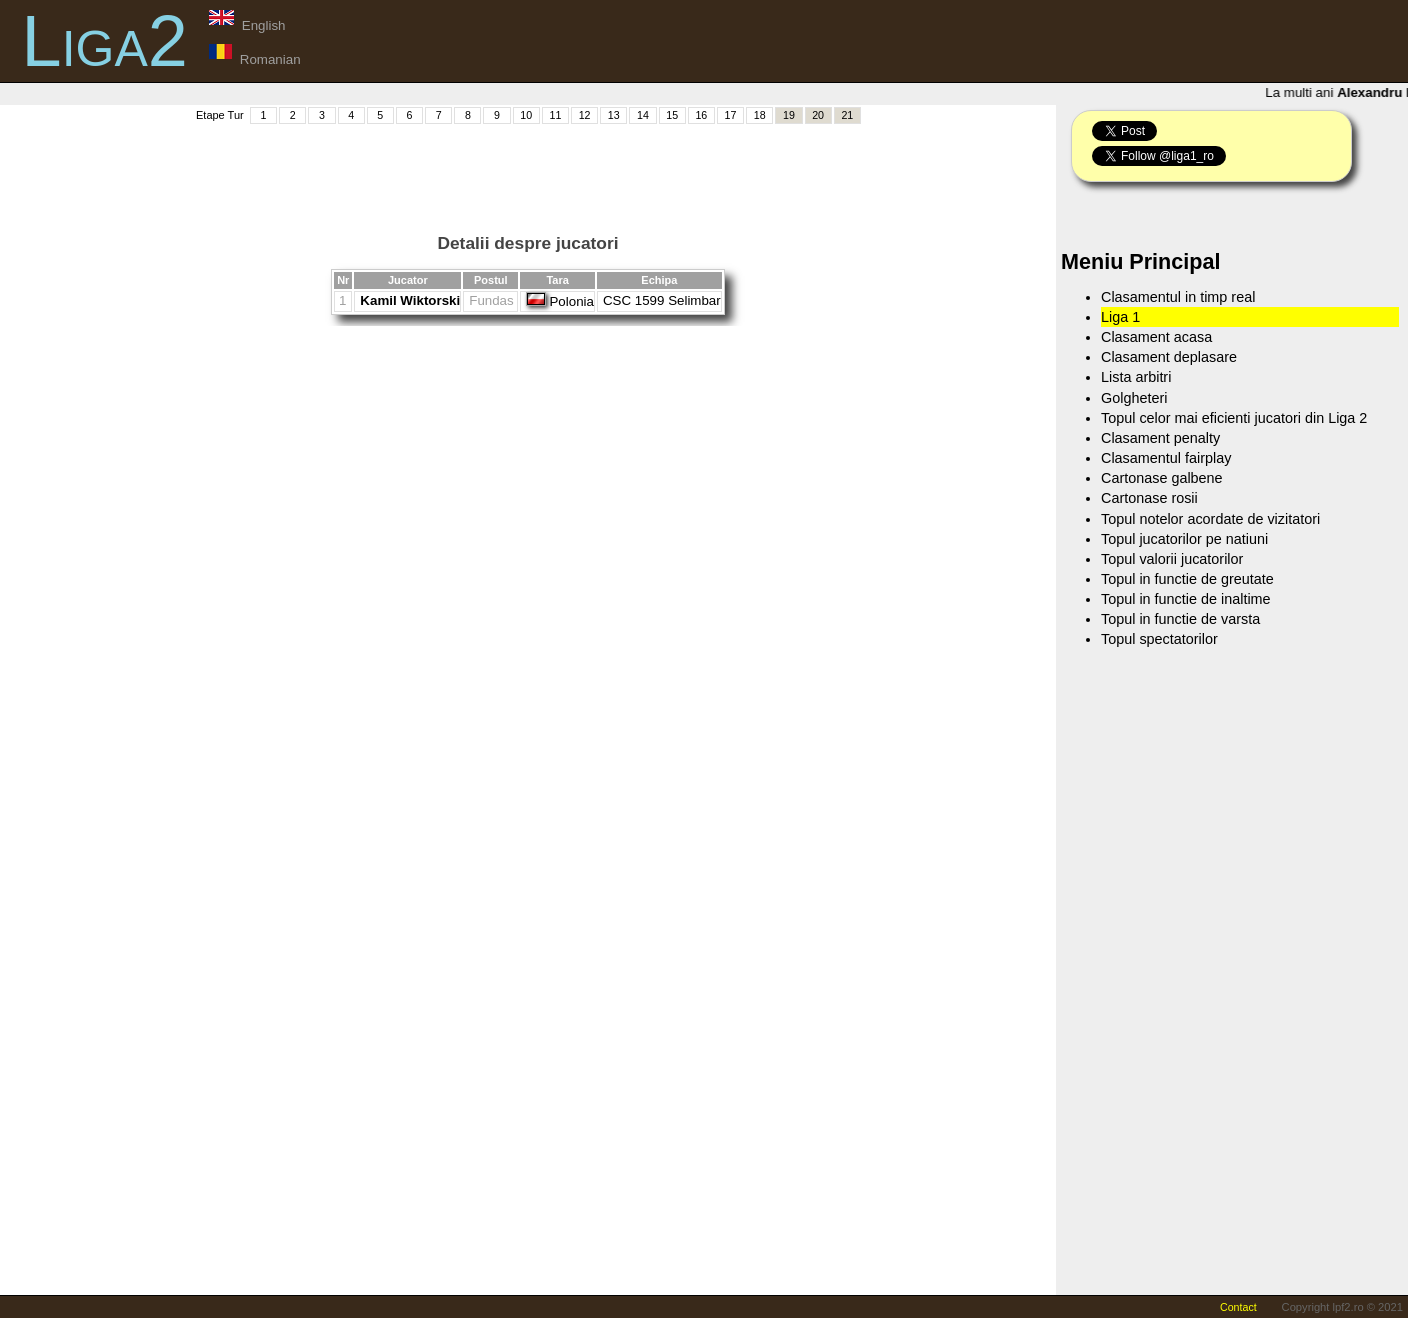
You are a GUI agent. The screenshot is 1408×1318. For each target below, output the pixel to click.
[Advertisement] (528, 171)
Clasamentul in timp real (1178, 297)
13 (614, 115)
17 (731, 115)
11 (555, 115)
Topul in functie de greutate (1187, 579)
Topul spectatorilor (1159, 639)
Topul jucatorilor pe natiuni (1184, 539)
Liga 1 (1120, 317)
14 (643, 115)
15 (672, 115)
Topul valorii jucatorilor (1172, 559)
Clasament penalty (1160, 438)
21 (847, 115)
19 (789, 115)
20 (818, 115)
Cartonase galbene (1162, 478)
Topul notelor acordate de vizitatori (1210, 519)
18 (760, 115)
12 (585, 115)
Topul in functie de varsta (1180, 619)
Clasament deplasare (1169, 357)
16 (701, 115)
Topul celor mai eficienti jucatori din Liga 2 (1234, 418)
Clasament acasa (1156, 337)
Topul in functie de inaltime (1186, 599)
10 (526, 115)
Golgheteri (1134, 398)
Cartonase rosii (1149, 498)
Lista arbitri (1136, 377)
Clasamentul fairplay (1166, 458)
